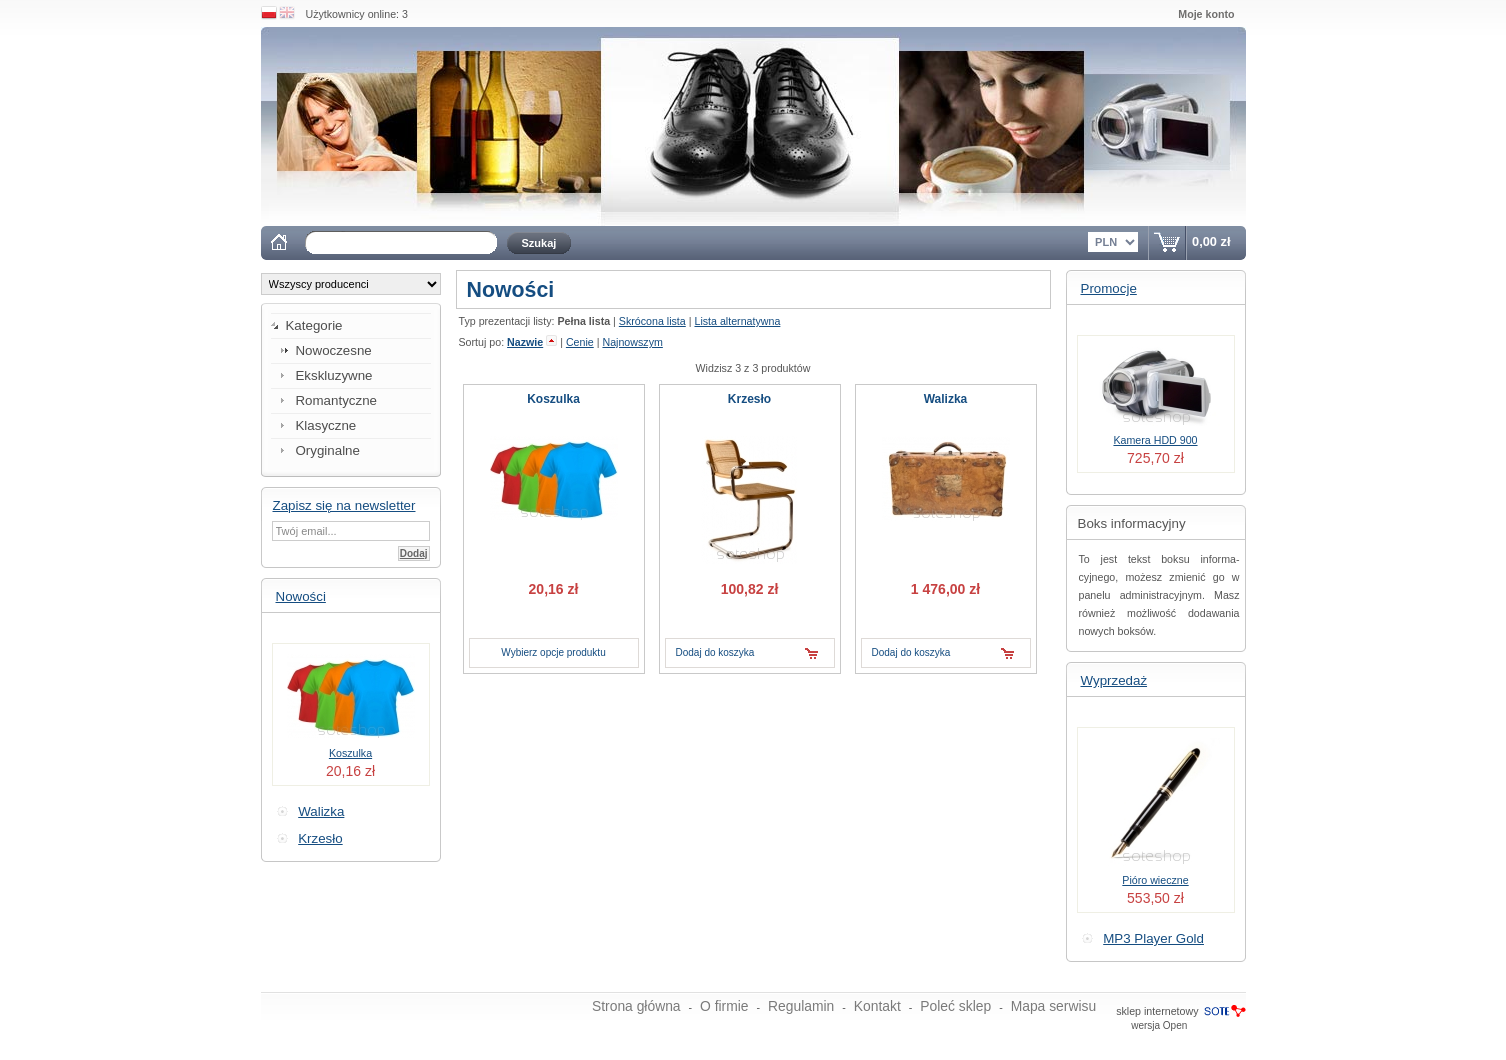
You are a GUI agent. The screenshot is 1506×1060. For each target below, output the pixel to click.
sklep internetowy (1157, 1011)
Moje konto (1206, 14)
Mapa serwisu (1054, 1006)
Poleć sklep (955, 1006)
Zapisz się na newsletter (344, 505)
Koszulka (350, 753)
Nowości (301, 596)
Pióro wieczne (1155, 880)
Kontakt (877, 1006)
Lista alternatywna (737, 321)
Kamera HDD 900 (1155, 440)
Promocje (1109, 288)
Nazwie (525, 342)
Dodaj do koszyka (715, 652)
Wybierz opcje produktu (553, 652)
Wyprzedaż (1114, 680)
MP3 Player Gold (1153, 938)
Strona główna (636, 1006)
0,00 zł (1211, 241)
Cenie (580, 342)
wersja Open (1159, 1025)
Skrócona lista (652, 321)
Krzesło (320, 838)
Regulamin (801, 1006)
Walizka (321, 811)
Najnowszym (632, 342)
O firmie (724, 1006)
